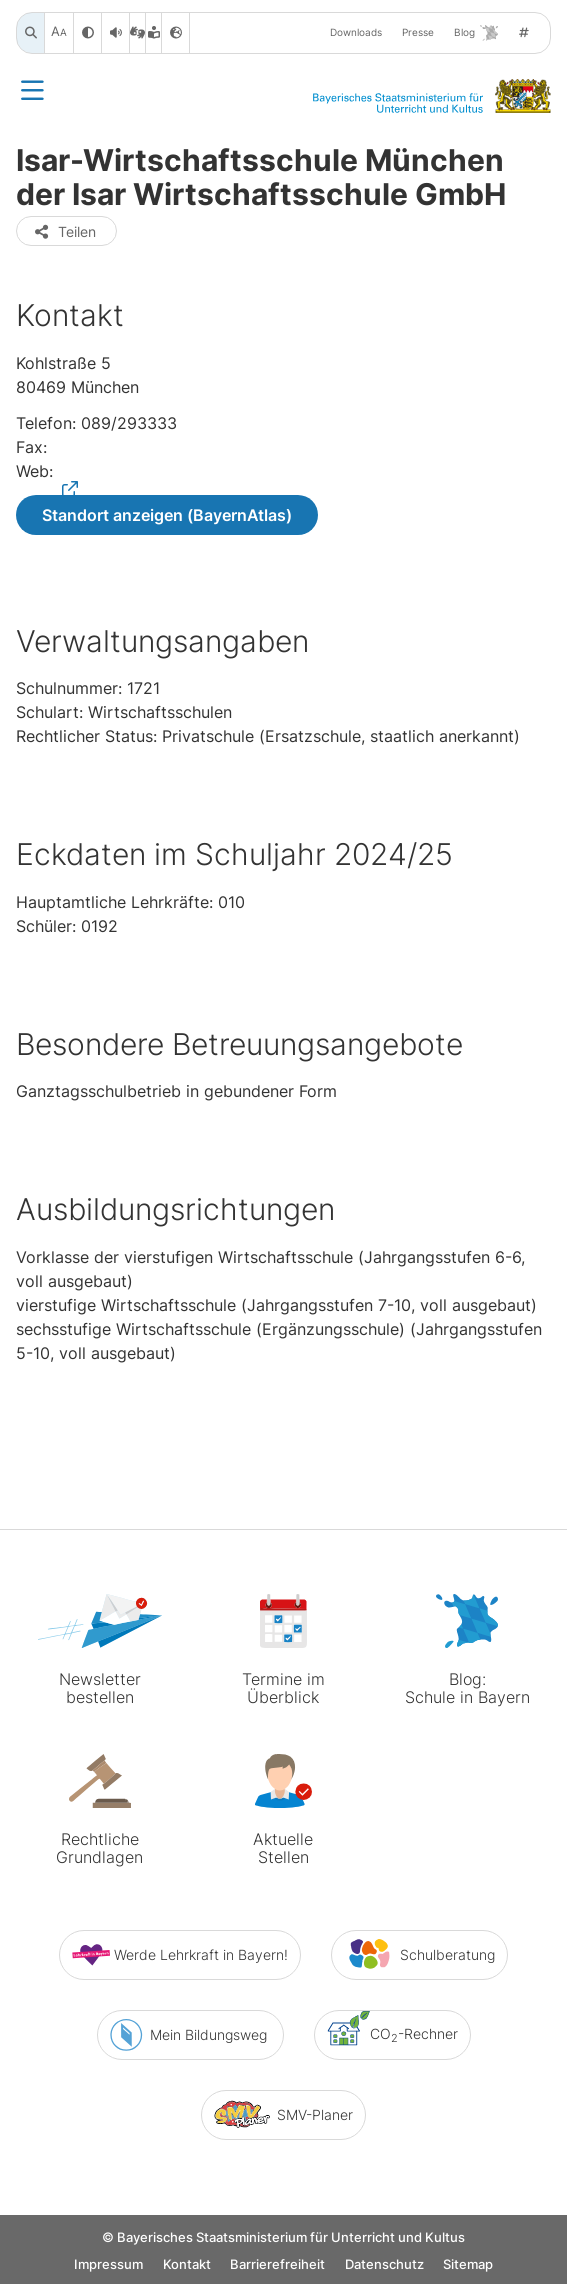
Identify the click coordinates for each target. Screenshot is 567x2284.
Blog (476, 33)
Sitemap (468, 2266)
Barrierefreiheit (277, 2266)
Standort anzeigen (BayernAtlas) (167, 515)
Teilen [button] (64, 231)
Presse (418, 32)
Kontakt (187, 2266)
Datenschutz (384, 2266)
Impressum (108, 2266)
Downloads (356, 32)
